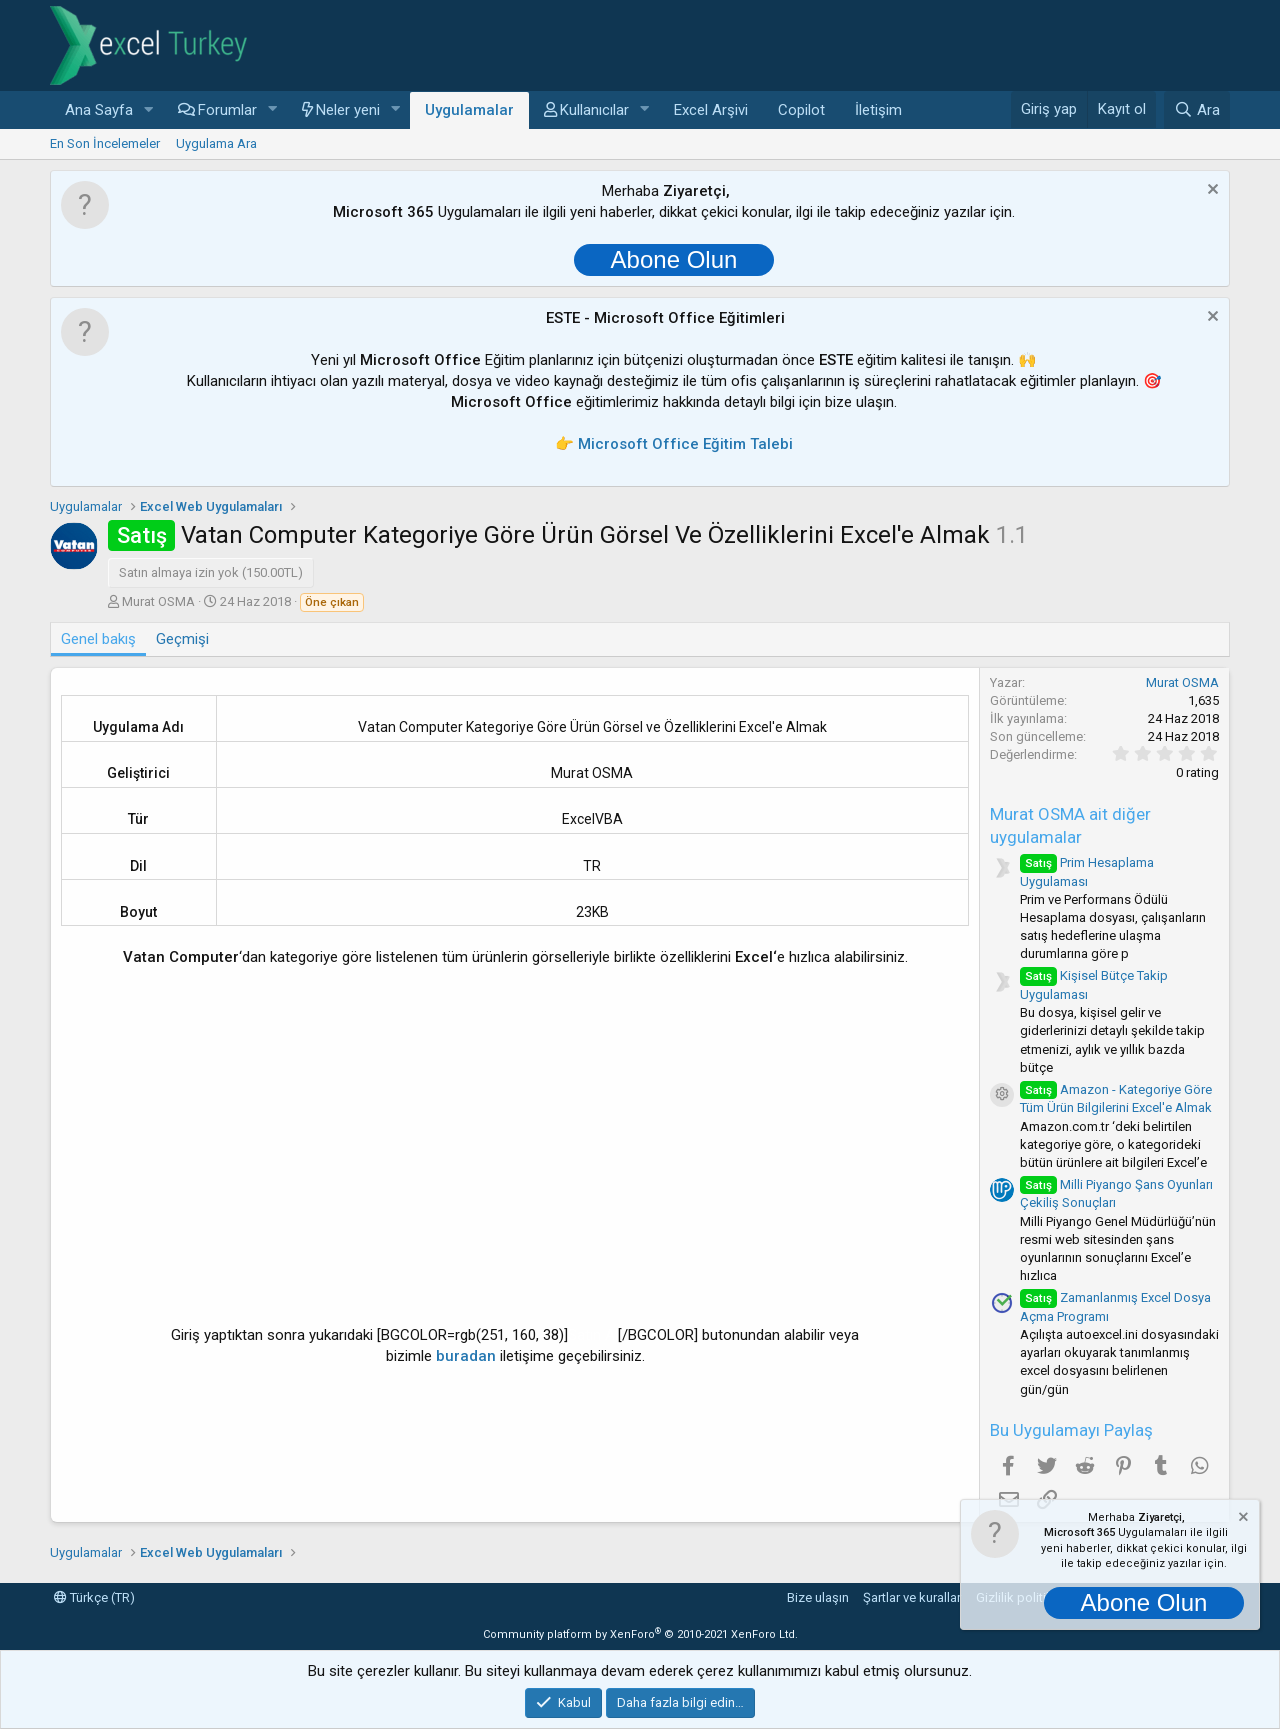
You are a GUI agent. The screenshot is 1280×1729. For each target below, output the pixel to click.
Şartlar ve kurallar (912, 1597)
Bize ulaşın (818, 1597)
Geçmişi (182, 639)
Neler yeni (348, 110)
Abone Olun (674, 259)
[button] (149, 110)
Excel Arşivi (711, 110)
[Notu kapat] (1210, 191)
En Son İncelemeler (105, 143)
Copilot (801, 110)
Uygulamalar (469, 110)
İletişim (878, 110)
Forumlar (227, 110)
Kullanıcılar (594, 110)
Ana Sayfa (99, 110)
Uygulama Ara (216, 143)
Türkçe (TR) (94, 1597)
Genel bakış (98, 639)
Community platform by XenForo (640, 1634)
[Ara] (1197, 110)
